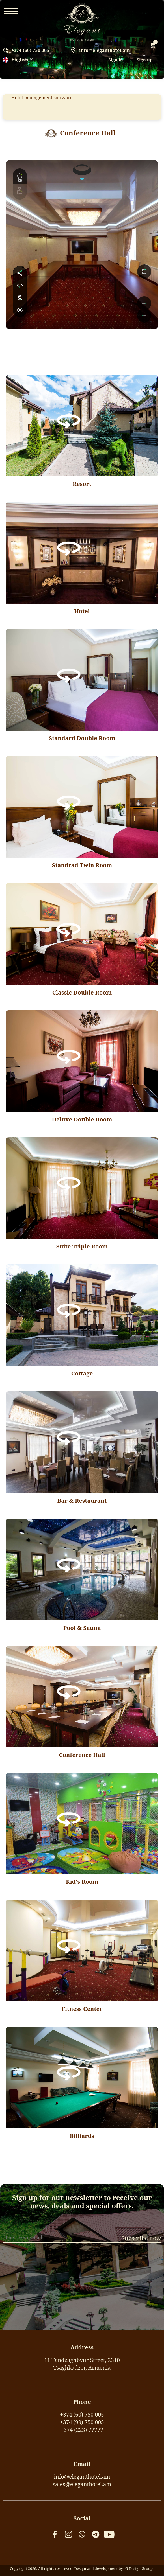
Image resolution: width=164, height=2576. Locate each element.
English (15, 60)
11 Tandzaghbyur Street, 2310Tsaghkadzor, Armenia (82, 2363)
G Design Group (139, 2568)
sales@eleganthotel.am (82, 2484)
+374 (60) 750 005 (30, 50)
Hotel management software (42, 98)
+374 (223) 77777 (82, 2429)
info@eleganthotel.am (104, 50)
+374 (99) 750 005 (82, 2422)
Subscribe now (141, 2238)
